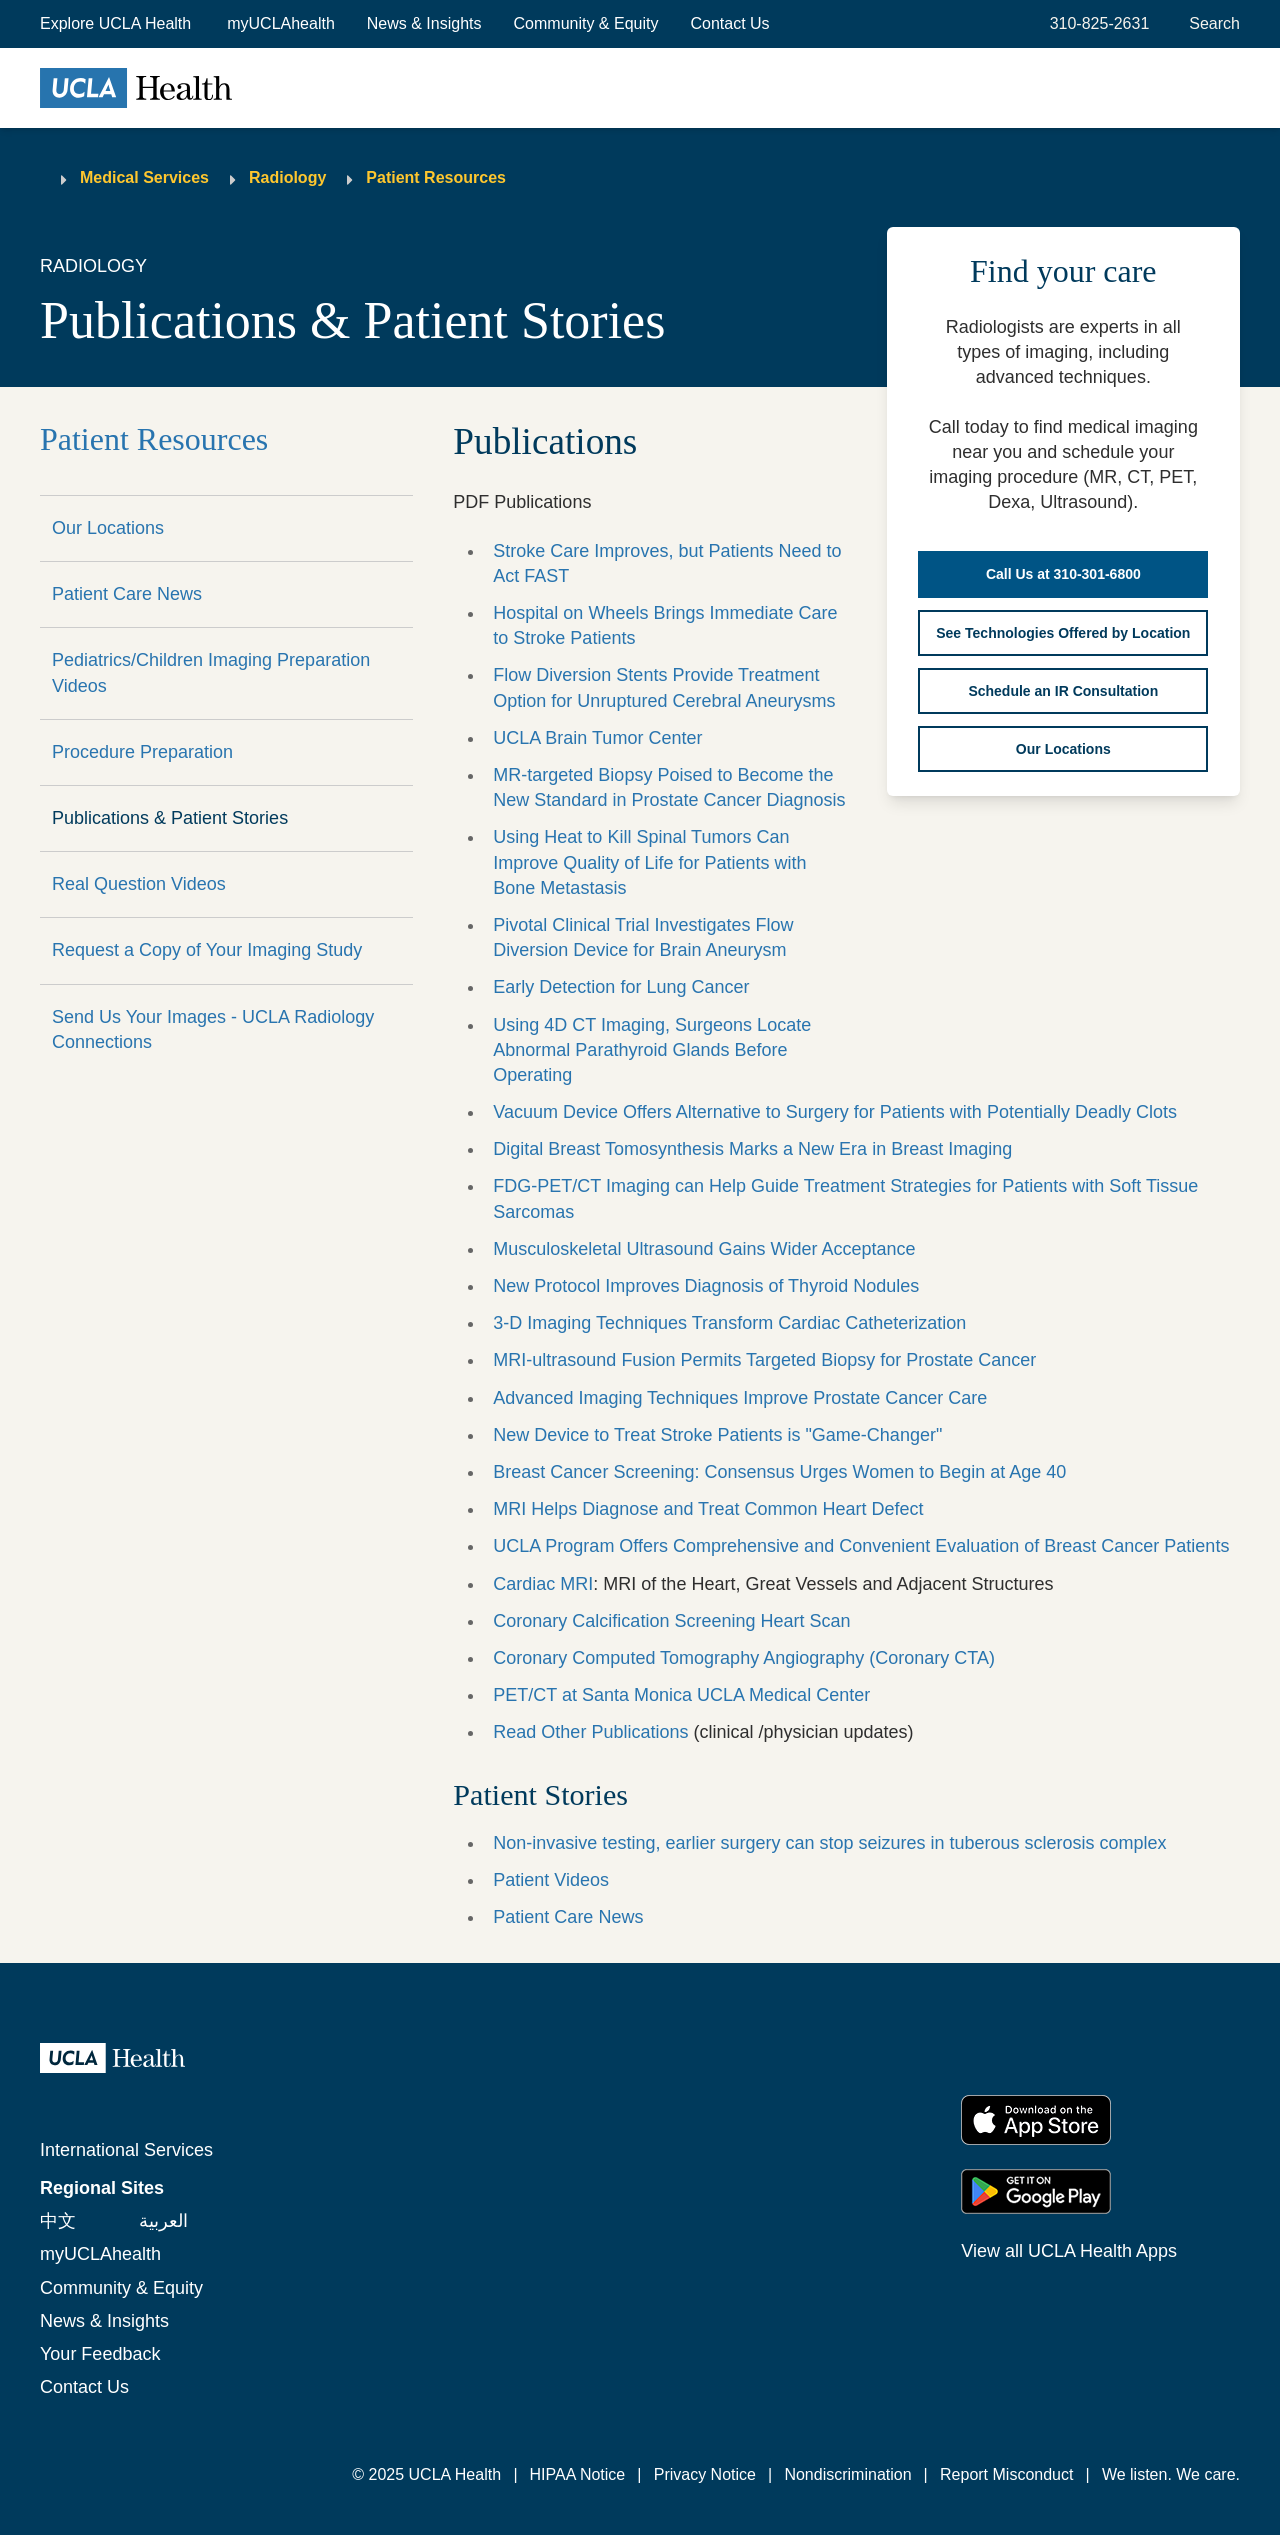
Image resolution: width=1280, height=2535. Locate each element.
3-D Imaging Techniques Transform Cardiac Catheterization (729, 1323)
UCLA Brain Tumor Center (597, 738)
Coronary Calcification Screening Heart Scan (671, 1621)
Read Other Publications (590, 1732)
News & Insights (424, 23)
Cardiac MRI (543, 1584)
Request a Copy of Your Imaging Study (207, 950)
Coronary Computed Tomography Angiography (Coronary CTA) (744, 1658)
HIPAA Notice (578, 2474)
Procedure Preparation (142, 752)
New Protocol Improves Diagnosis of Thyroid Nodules (706, 1286)
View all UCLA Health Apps (1069, 2251)
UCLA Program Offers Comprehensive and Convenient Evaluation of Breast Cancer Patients (861, 1546)
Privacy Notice (705, 2474)
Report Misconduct (1006, 2474)
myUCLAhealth (281, 23)
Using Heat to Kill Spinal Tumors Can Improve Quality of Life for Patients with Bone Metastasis (649, 862)
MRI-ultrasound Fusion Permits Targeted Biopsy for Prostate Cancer (764, 1360)
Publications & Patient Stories (170, 818)
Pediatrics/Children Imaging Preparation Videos (211, 672)
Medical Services (144, 177)
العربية (163, 2221)
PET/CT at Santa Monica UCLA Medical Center (681, 1695)
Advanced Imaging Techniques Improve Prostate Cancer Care (740, 1398)
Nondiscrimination (847, 2474)
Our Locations (108, 528)
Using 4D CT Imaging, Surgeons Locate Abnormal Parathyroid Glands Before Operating (652, 1050)
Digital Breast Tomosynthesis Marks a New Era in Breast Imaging (752, 1149)
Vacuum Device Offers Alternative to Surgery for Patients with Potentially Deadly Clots (835, 1112)
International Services (126, 2150)
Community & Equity (586, 23)
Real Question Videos (139, 884)
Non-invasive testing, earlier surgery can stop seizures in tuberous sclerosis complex (829, 1843)
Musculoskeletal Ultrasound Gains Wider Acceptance (704, 1249)
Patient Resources (436, 177)
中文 (58, 2221)
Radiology (287, 177)
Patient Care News (127, 594)
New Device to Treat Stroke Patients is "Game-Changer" (717, 1435)
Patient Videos (551, 1880)
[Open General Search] (1210, 24)
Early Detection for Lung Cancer (621, 987)
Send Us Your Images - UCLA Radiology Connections (213, 1029)
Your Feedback (100, 2354)
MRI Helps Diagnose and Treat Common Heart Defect (708, 1509)
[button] (117, 24)
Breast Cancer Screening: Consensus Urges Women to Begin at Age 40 (779, 1472)
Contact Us (729, 23)
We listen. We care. (1171, 2474)
